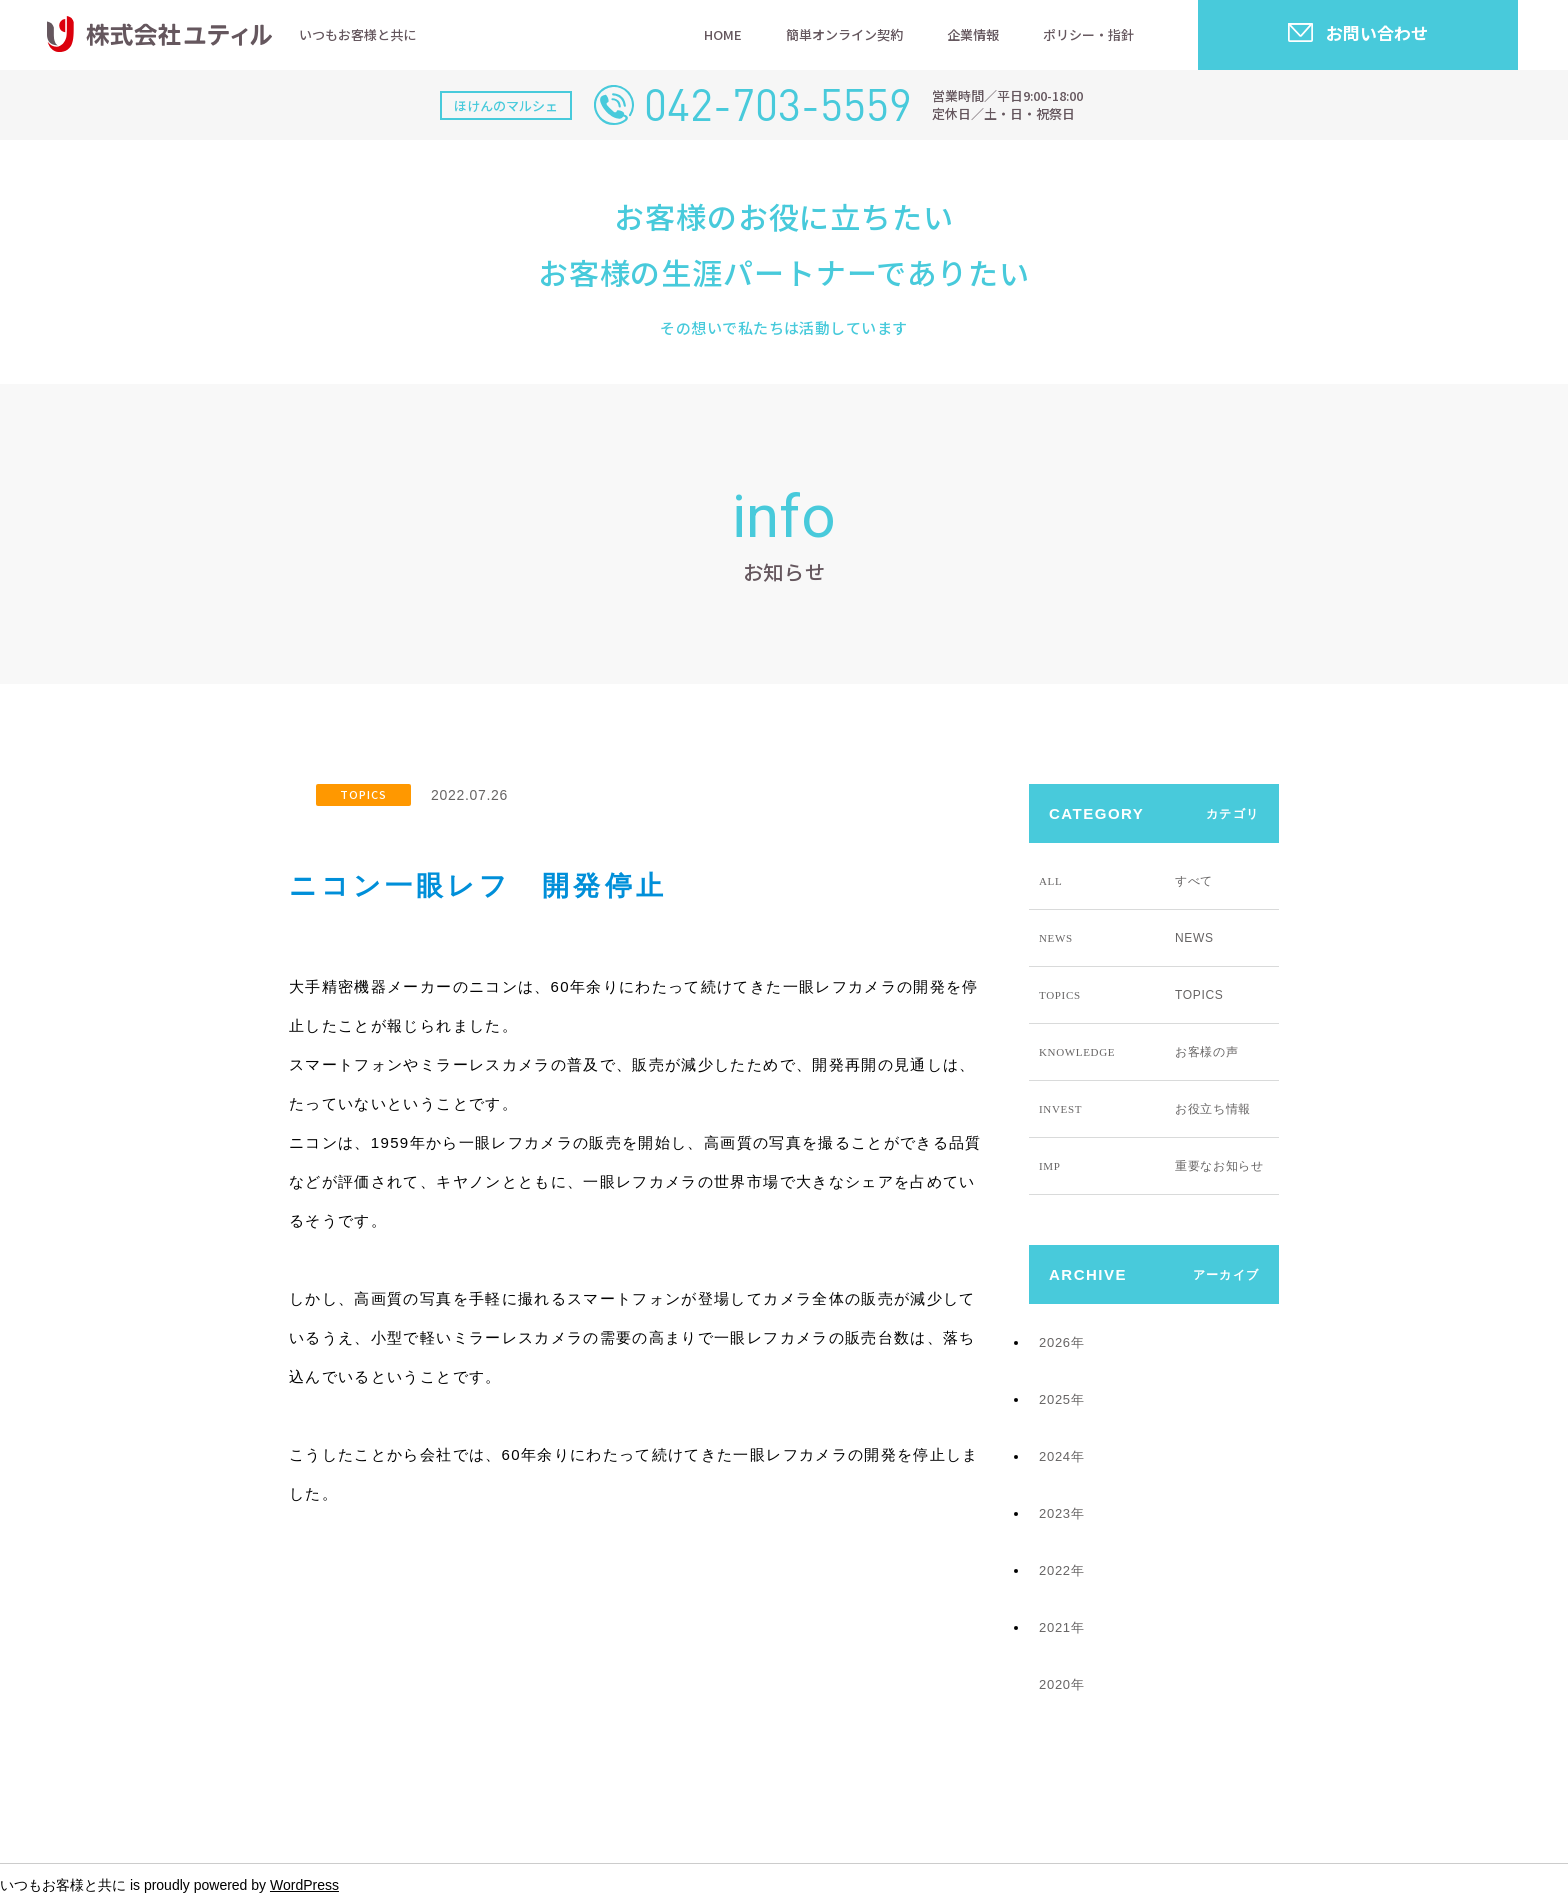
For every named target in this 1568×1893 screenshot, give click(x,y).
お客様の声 (1138, 1052)
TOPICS (363, 794)
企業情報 (973, 34)
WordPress (304, 1885)
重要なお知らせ (1151, 1166)
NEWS (1126, 938)
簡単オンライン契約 (844, 34)
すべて (1126, 881)
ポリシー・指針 (1088, 34)
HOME (723, 34)
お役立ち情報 (1145, 1109)
